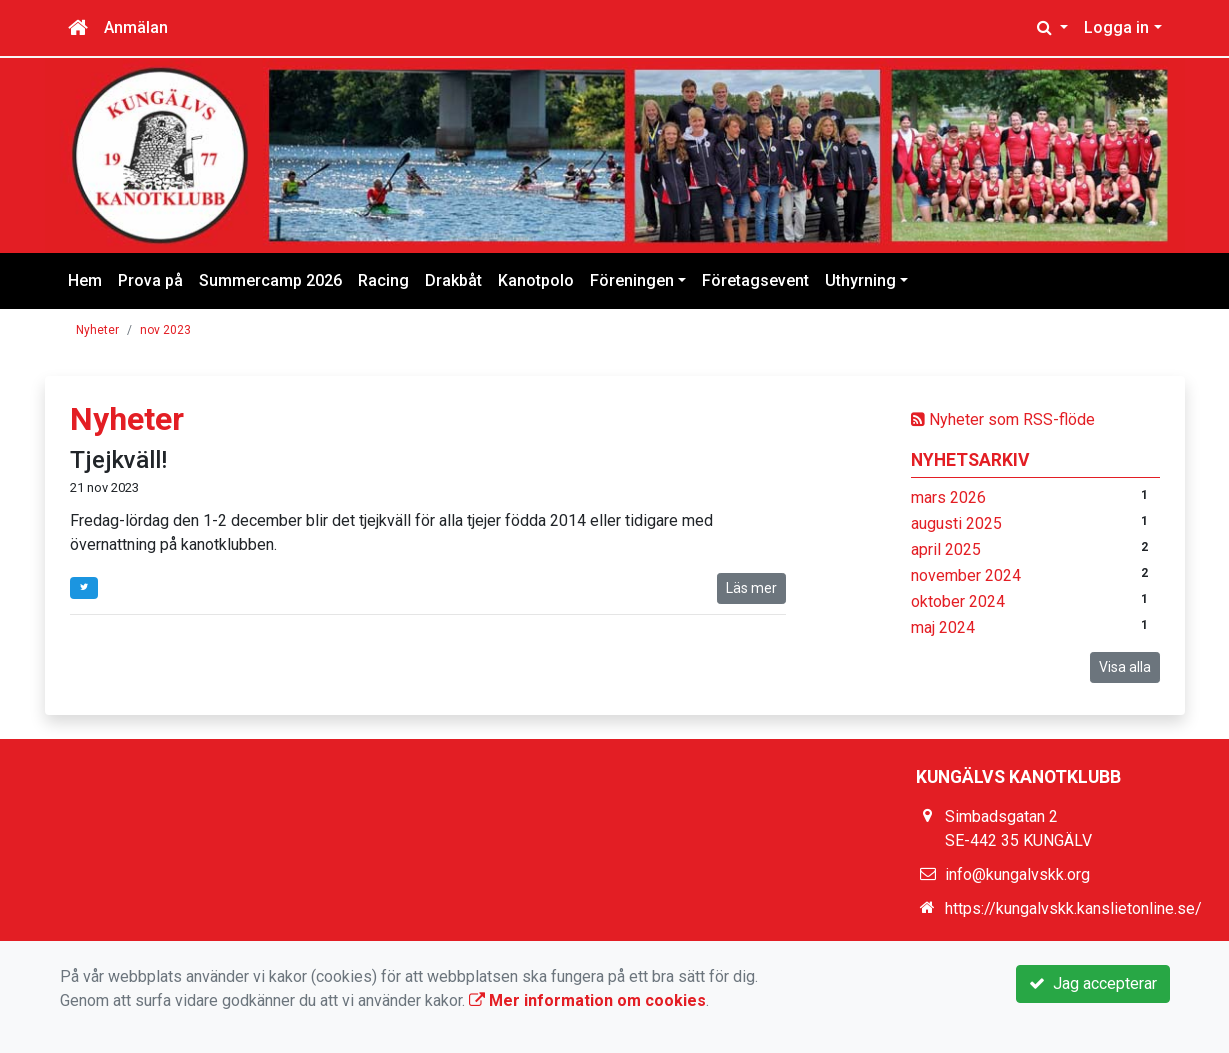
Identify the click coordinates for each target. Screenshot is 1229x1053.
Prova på (150, 280)
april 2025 (946, 549)
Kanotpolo (536, 280)
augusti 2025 (956, 523)
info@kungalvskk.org (1017, 874)
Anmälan (136, 27)
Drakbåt (453, 280)
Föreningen (632, 280)
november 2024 (966, 575)
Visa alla (1125, 667)
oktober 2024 (958, 601)
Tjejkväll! (118, 460)
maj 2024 (943, 627)
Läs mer (751, 588)
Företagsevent (755, 280)
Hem (85, 280)
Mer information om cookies (587, 1000)
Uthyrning (860, 280)
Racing (383, 280)
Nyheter (97, 330)
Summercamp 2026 (270, 280)
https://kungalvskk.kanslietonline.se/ (1073, 908)
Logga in (1116, 27)
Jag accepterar (1093, 983)
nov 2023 (165, 330)
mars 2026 (948, 497)
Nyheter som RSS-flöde (1003, 419)
